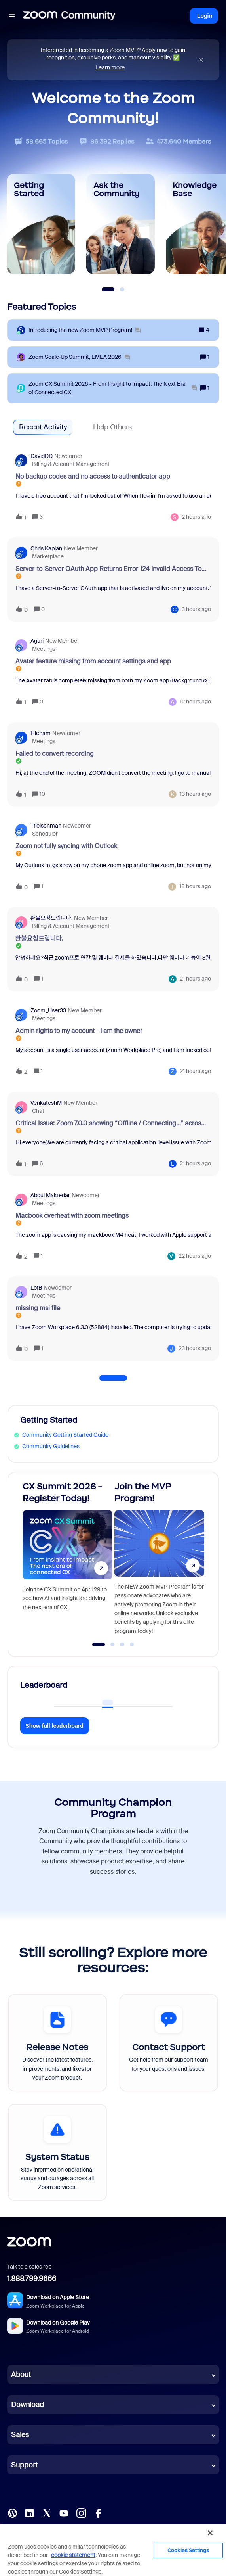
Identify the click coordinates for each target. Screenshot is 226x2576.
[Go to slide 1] (98, 1644)
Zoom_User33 (48, 1010)
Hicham (40, 733)
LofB (36, 1287)
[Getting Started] (41, 224)
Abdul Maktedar (50, 1195)
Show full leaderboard (55, 1726)
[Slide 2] (122, 289)
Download (27, 2404)
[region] (113, 2550)
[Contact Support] (169, 2042)
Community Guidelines (51, 1446)
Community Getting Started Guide (65, 1434)
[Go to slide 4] (131, 1644)
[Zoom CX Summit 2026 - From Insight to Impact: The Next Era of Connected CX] (112, 388)
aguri (37, 641)
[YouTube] (64, 2512)
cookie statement (73, 2555)
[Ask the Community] (120, 224)
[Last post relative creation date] (196, 517)
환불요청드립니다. (51, 918)
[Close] (210, 2532)
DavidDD (41, 456)
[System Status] (57, 2152)
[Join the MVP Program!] (159, 1561)
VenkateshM (46, 1103)
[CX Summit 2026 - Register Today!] (67, 1561)
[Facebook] (98, 2512)
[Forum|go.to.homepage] (69, 16)
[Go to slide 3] (122, 1644)
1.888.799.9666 (31, 2278)
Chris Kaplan (46, 548)
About (21, 2374)
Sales (20, 2435)
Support (24, 2465)
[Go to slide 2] (112, 1644)
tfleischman (45, 825)
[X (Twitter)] (47, 2512)
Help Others (112, 427)
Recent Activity (43, 427)
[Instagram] (81, 2512)
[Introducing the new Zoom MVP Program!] (84, 330)
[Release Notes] (57, 2042)
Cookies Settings (188, 2550)
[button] (12, 16)
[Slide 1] (108, 289)
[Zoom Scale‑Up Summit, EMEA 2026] (79, 357)
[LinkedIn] (29, 2512)
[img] (201, 60)
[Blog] (12, 2512)
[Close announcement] (200, 59)
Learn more (110, 67)
